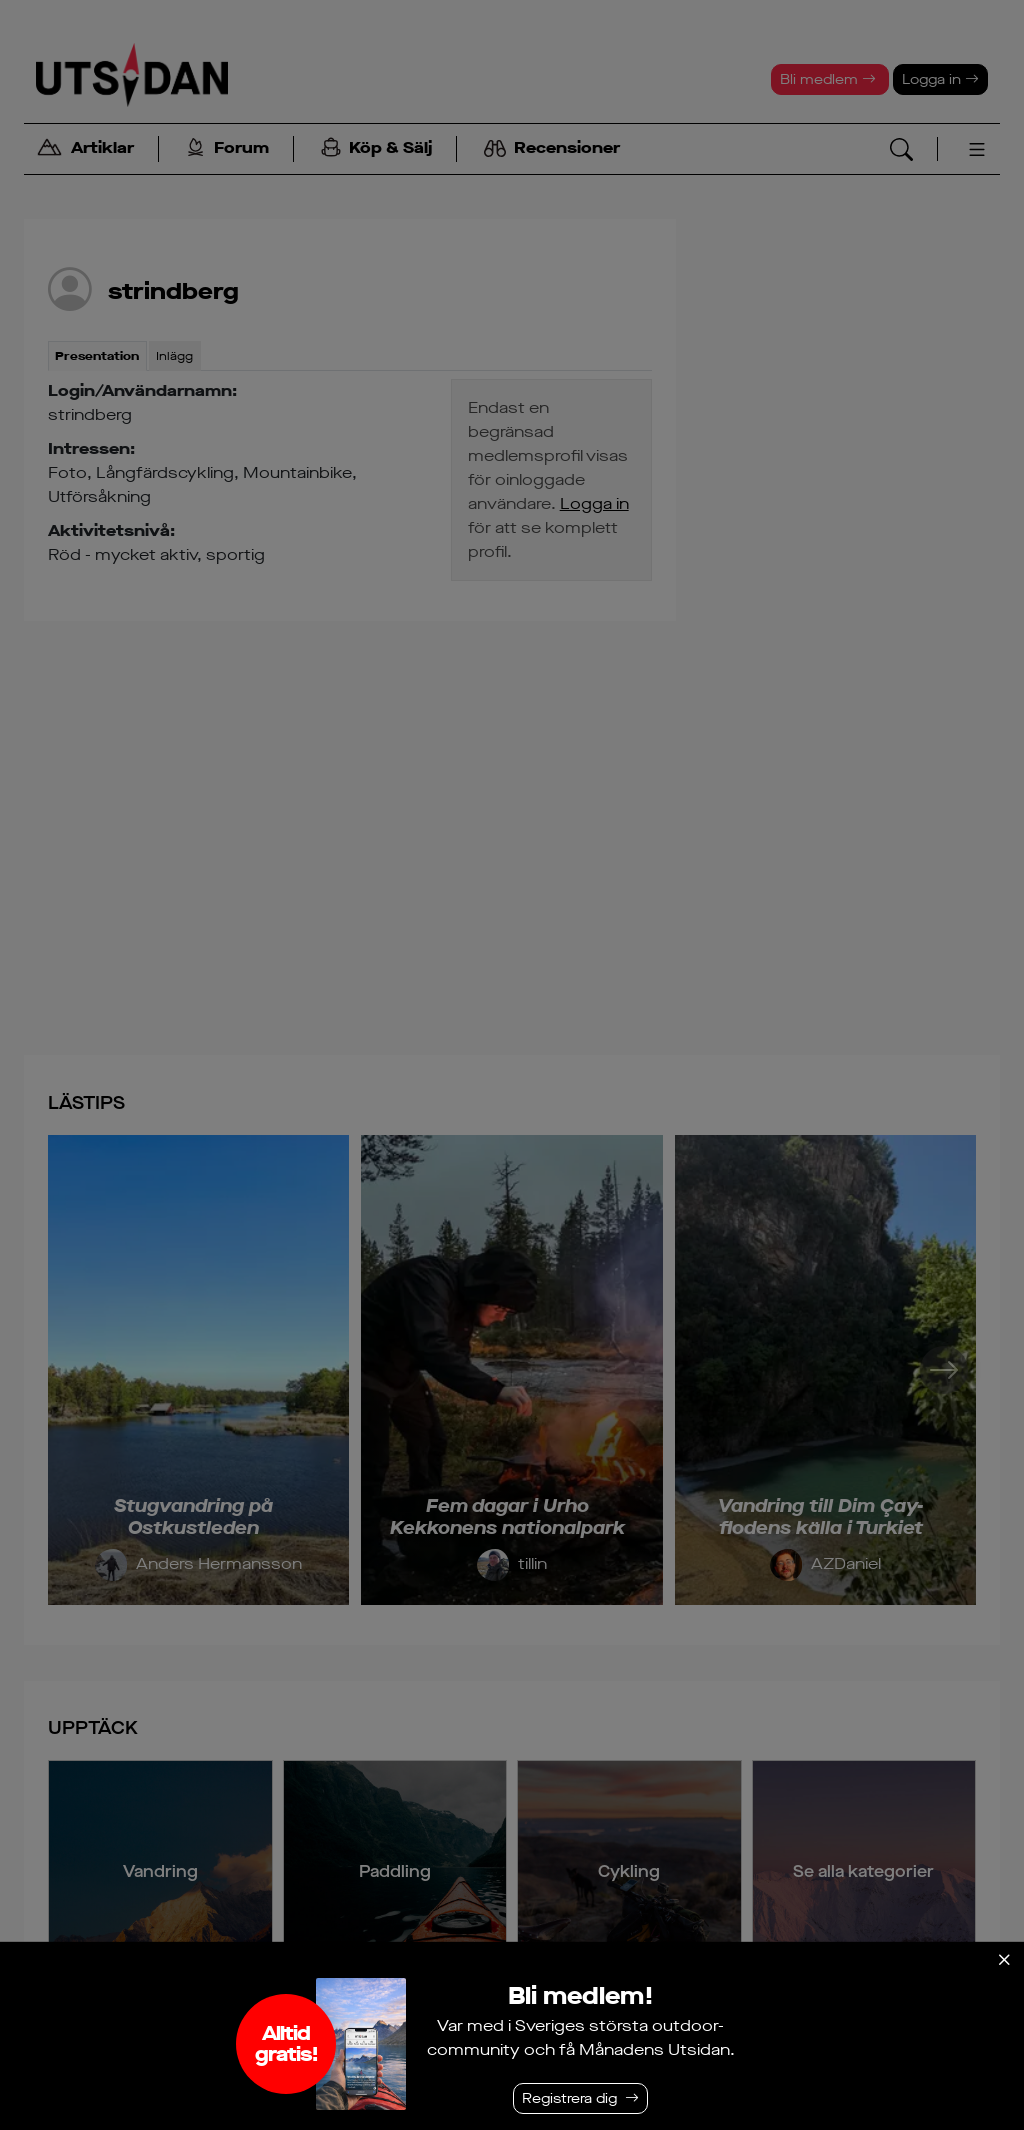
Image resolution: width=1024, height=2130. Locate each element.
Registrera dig (569, 2098)
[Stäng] (1004, 1960)
